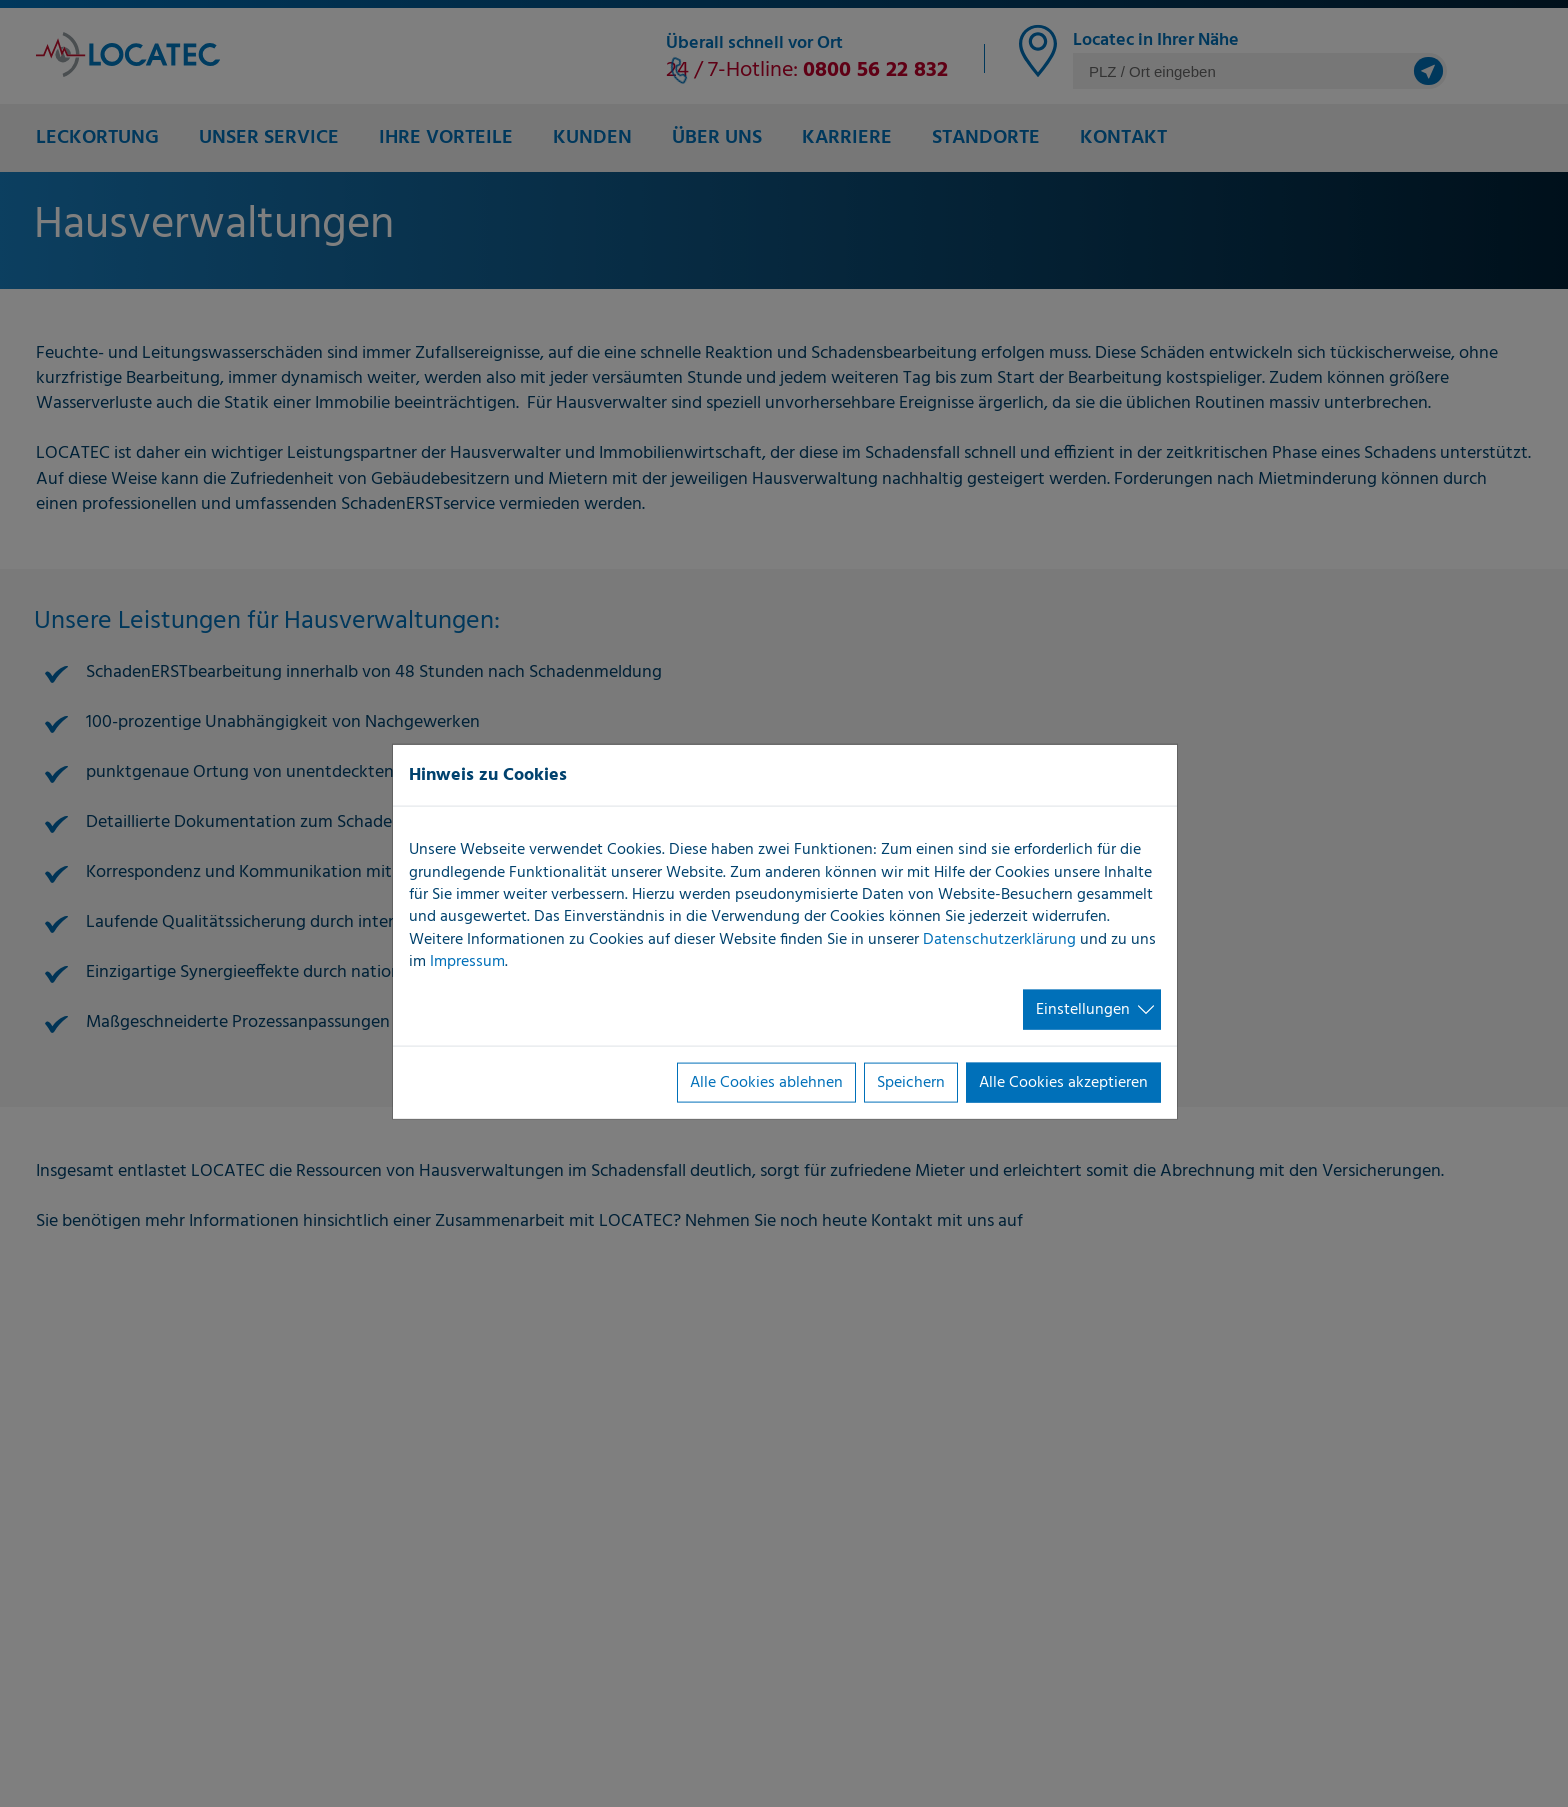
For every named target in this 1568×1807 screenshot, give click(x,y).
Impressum (467, 962)
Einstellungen (1083, 1009)
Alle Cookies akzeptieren (1063, 1083)
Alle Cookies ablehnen (766, 1083)
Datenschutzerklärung (999, 939)
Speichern (911, 1083)
